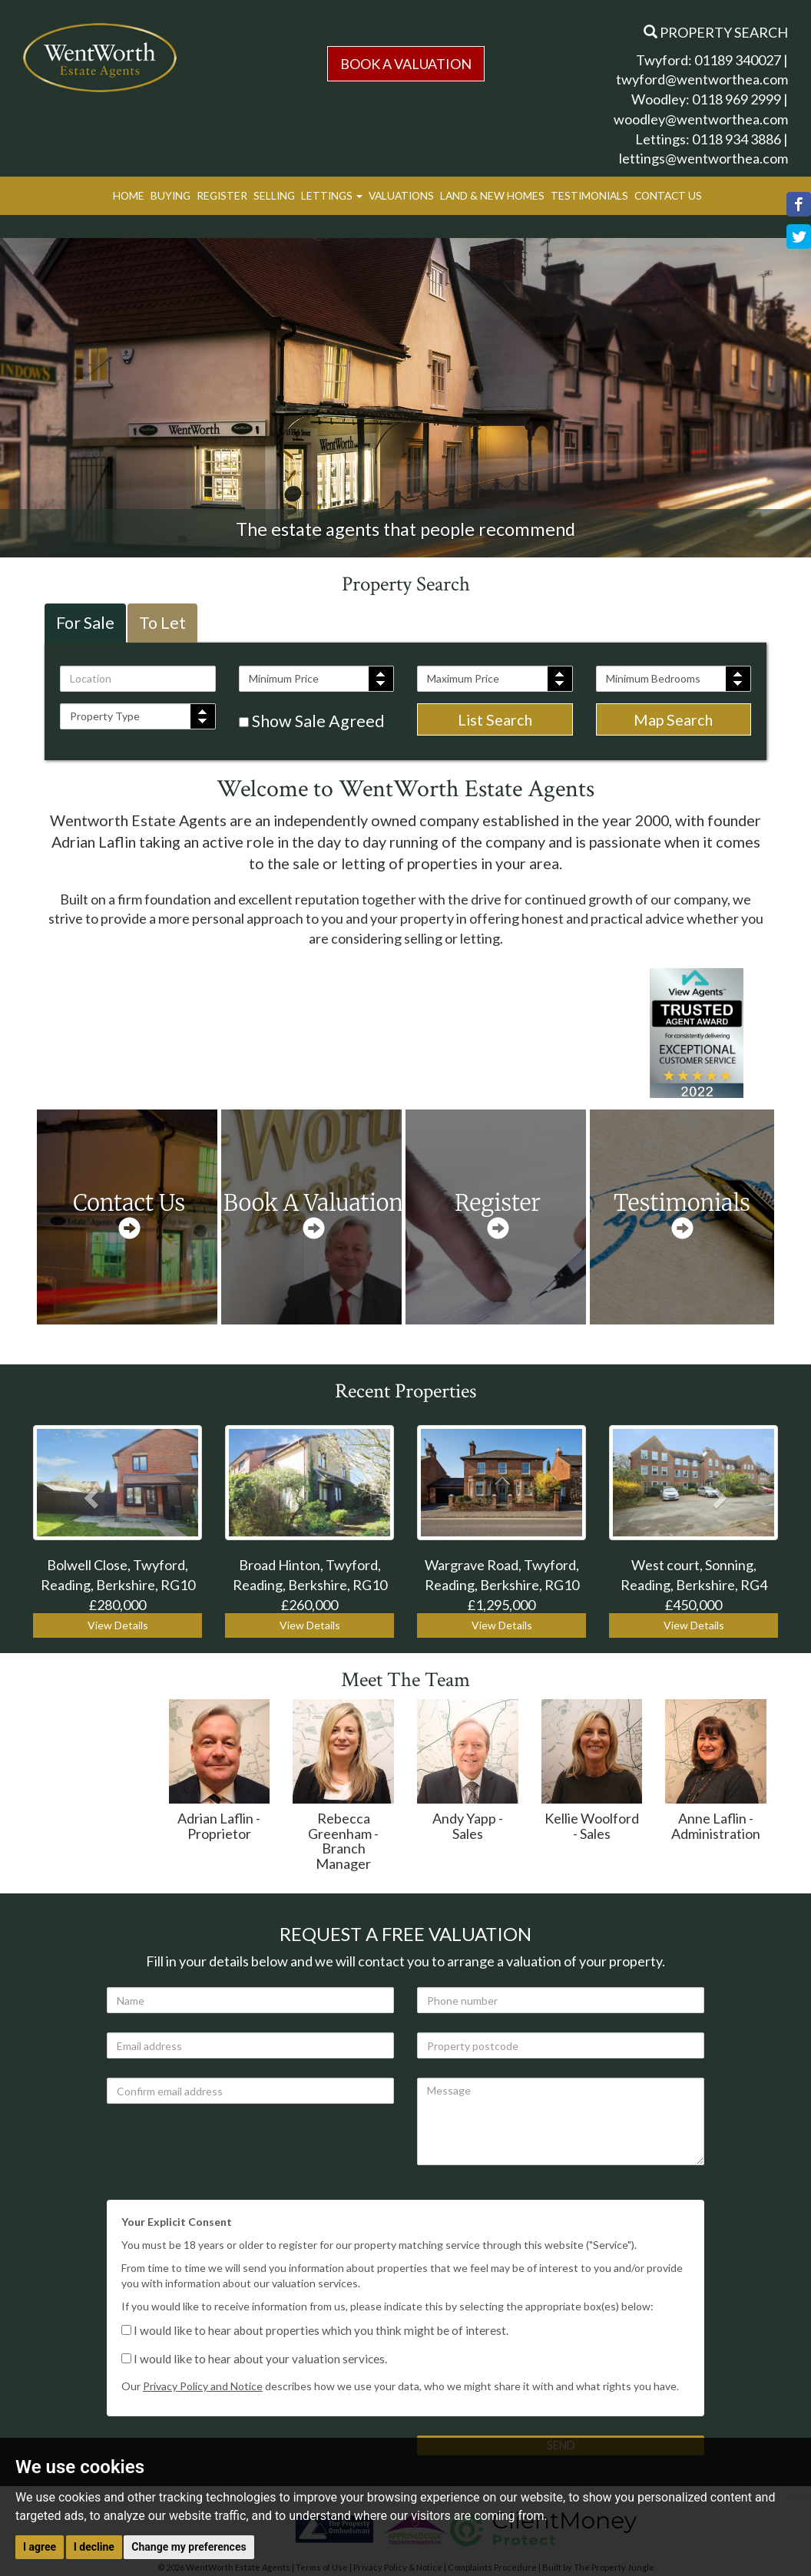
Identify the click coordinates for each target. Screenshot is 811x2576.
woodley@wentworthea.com (701, 119)
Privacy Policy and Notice (203, 2385)
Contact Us (668, 195)
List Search (495, 719)
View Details (118, 1625)
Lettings (331, 195)
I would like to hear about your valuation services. (254, 2359)
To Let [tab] (162, 623)
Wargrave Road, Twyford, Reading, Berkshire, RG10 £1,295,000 (502, 1584)
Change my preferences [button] (188, 2547)
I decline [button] (94, 2547)
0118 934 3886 (736, 139)
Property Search (716, 32)
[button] (89, 1493)
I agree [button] (39, 2547)
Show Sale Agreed (312, 721)
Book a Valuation (406, 63)
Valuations (401, 195)
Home (128, 195)
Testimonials (589, 195)
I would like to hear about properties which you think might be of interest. (314, 2330)
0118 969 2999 (736, 99)
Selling (274, 195)
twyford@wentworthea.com (702, 79)
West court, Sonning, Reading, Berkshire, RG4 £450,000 (694, 1584)
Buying (170, 195)
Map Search (673, 719)
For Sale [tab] (85, 623)
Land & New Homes (492, 195)
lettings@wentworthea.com (703, 158)
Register (222, 195)
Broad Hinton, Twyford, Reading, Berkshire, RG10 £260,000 (310, 1584)
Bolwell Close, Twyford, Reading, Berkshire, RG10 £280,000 (118, 1584)
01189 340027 (737, 59)
